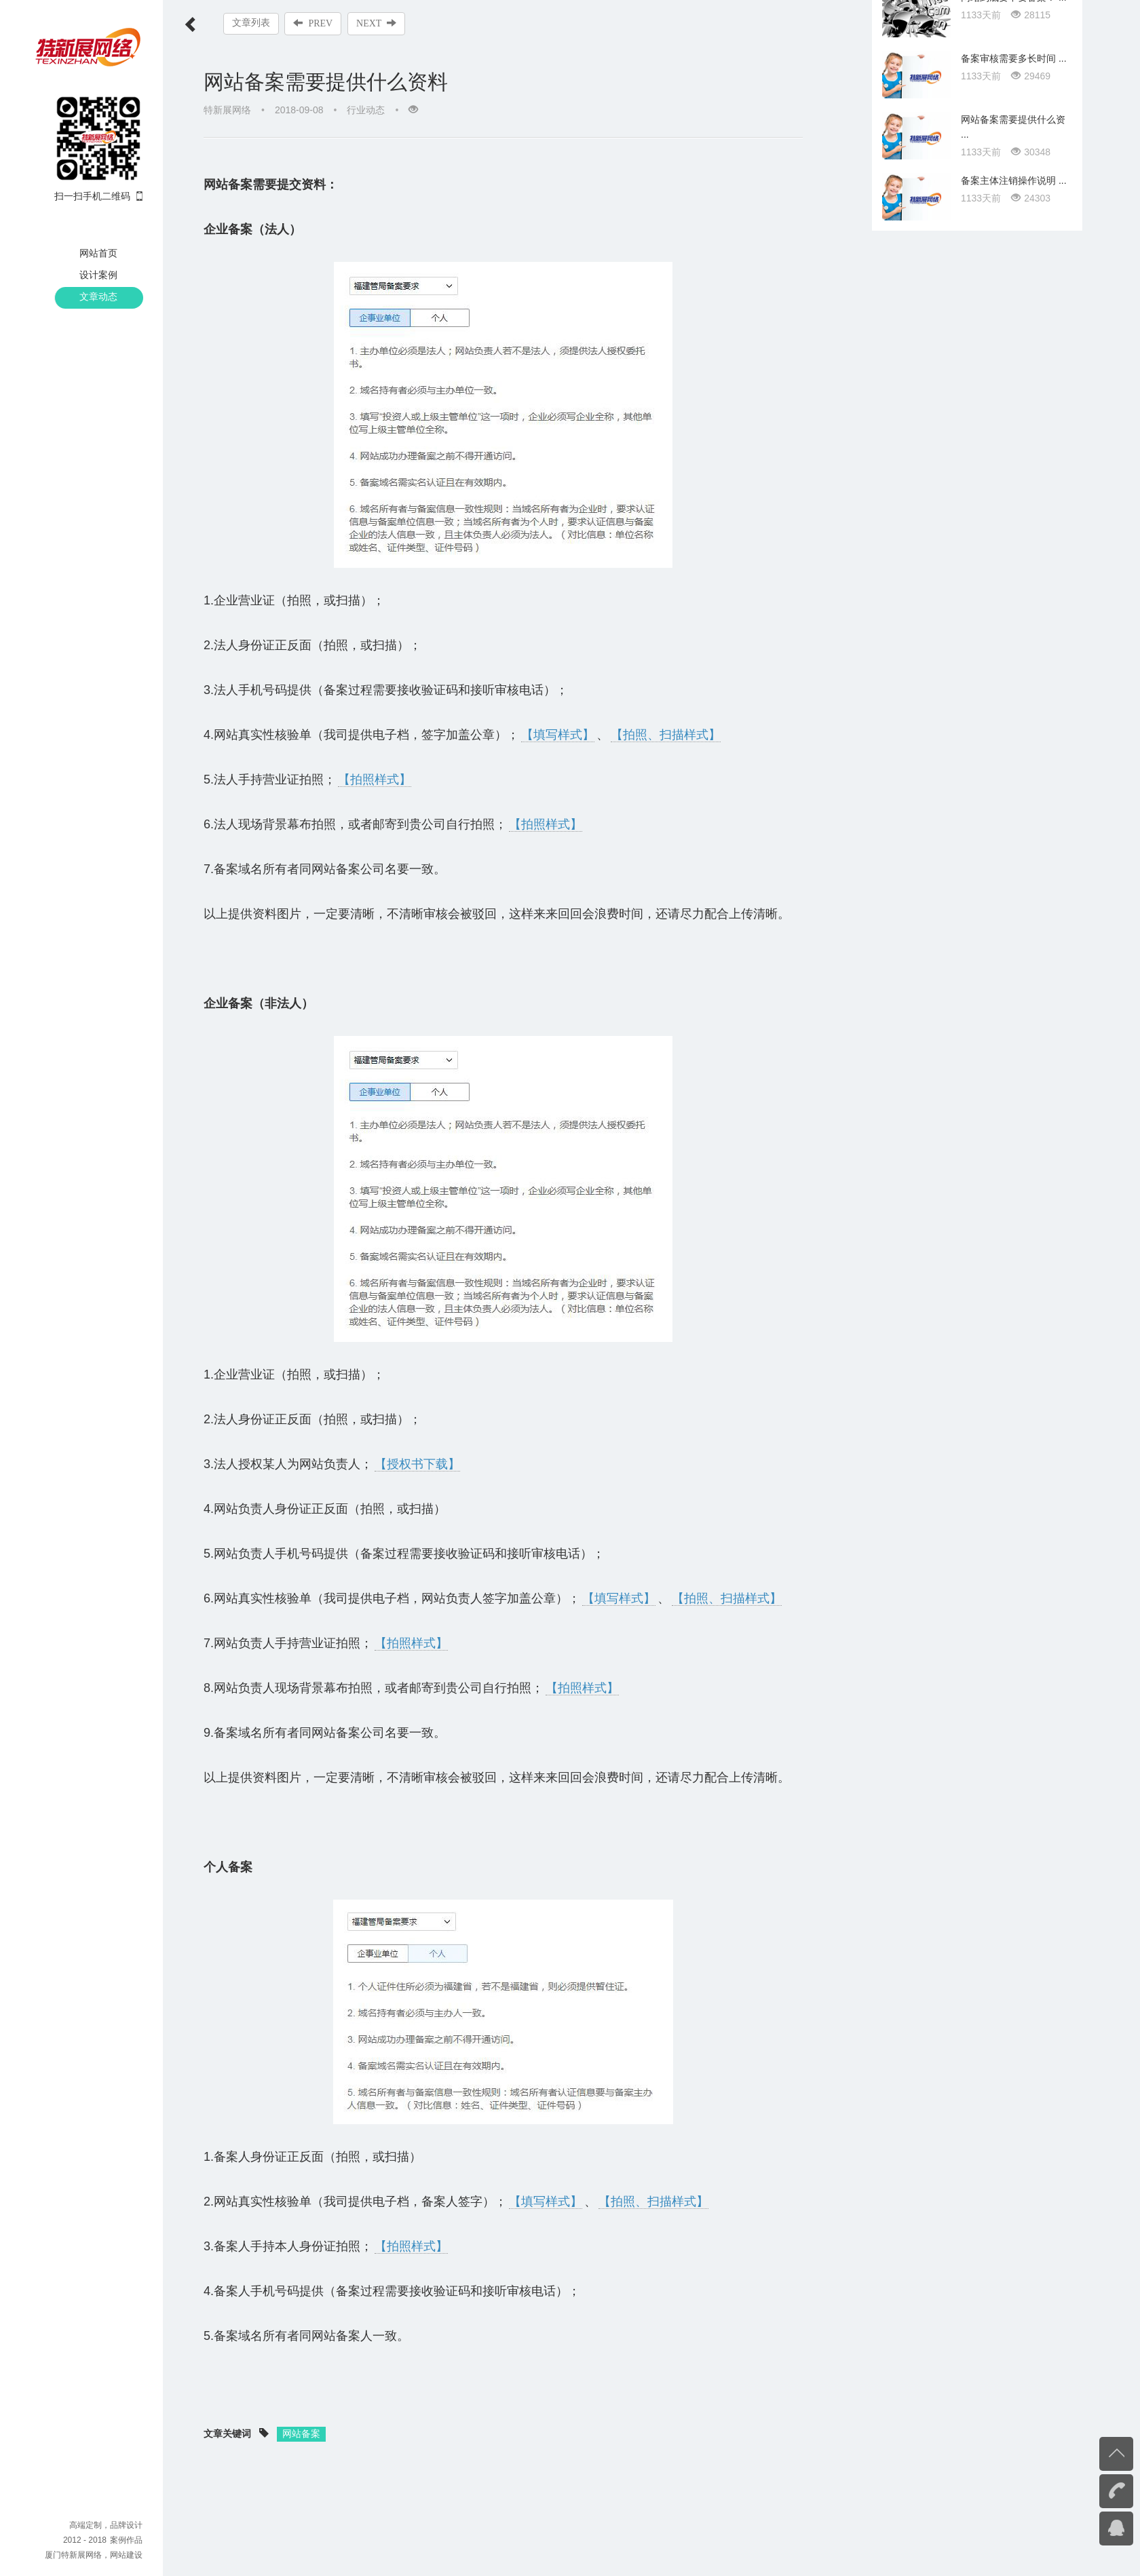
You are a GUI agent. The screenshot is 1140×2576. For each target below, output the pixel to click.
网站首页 (98, 253)
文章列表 (251, 23)
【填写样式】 (557, 735)
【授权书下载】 (417, 1464)
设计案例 (98, 274)
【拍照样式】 (374, 779)
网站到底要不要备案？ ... (1014, 1273)
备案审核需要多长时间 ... (1014, 1334)
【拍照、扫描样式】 (666, 735)
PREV (313, 23)
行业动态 (366, 109)
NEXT (377, 23)
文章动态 (98, 296)
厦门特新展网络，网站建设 (93, 2555)
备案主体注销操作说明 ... (1014, 1456)
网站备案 (301, 2433)
